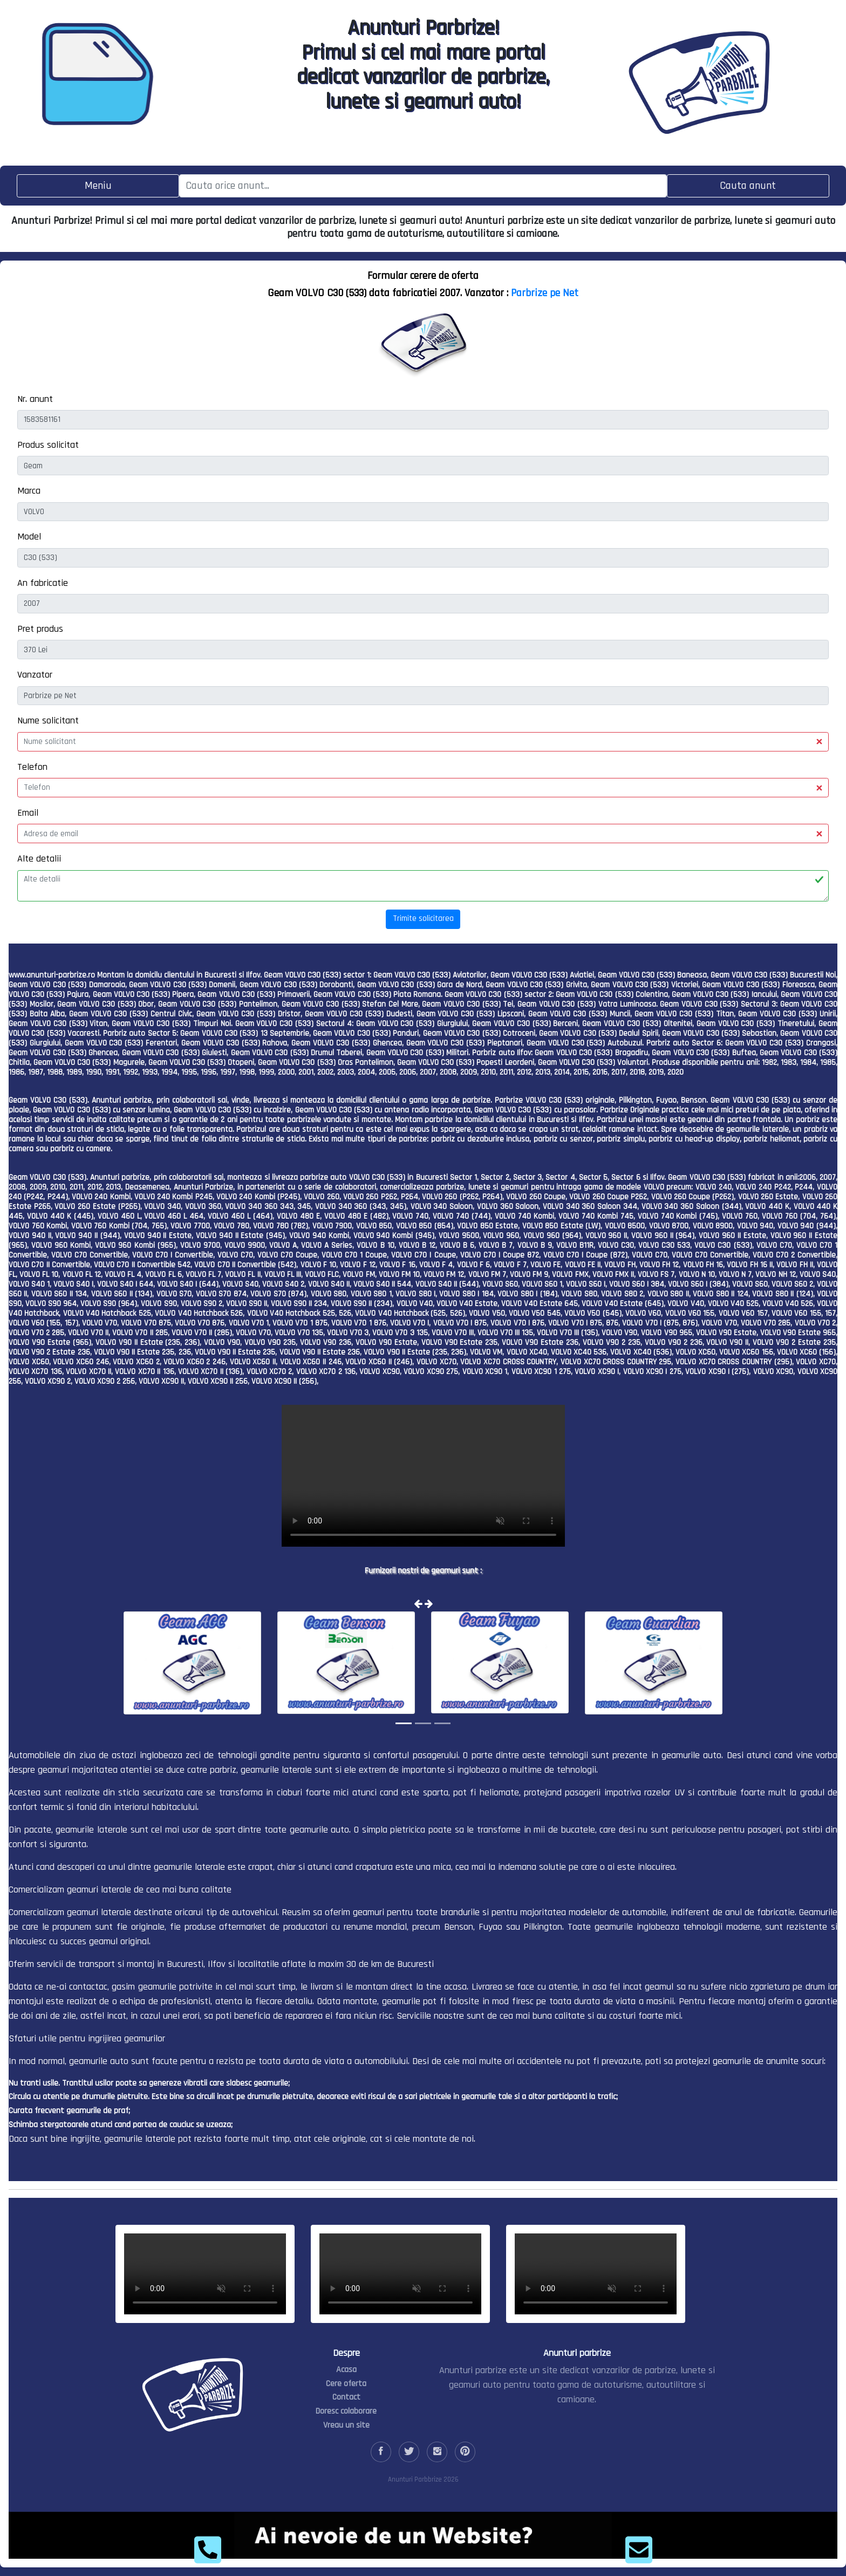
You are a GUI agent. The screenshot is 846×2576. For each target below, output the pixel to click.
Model (29, 536)
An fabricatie (42, 583)
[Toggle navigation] (98, 185)
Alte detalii (39, 858)
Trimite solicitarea (423, 918)
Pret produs (40, 629)
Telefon (32, 767)
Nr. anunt (35, 399)
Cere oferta (346, 2383)
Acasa (346, 2369)
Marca (28, 490)
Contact (346, 2397)
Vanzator (34, 674)
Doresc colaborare (346, 2411)
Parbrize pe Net (544, 293)
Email (27, 813)
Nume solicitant (48, 720)
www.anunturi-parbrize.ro (52, 975)
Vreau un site (346, 2425)
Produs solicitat (48, 445)
